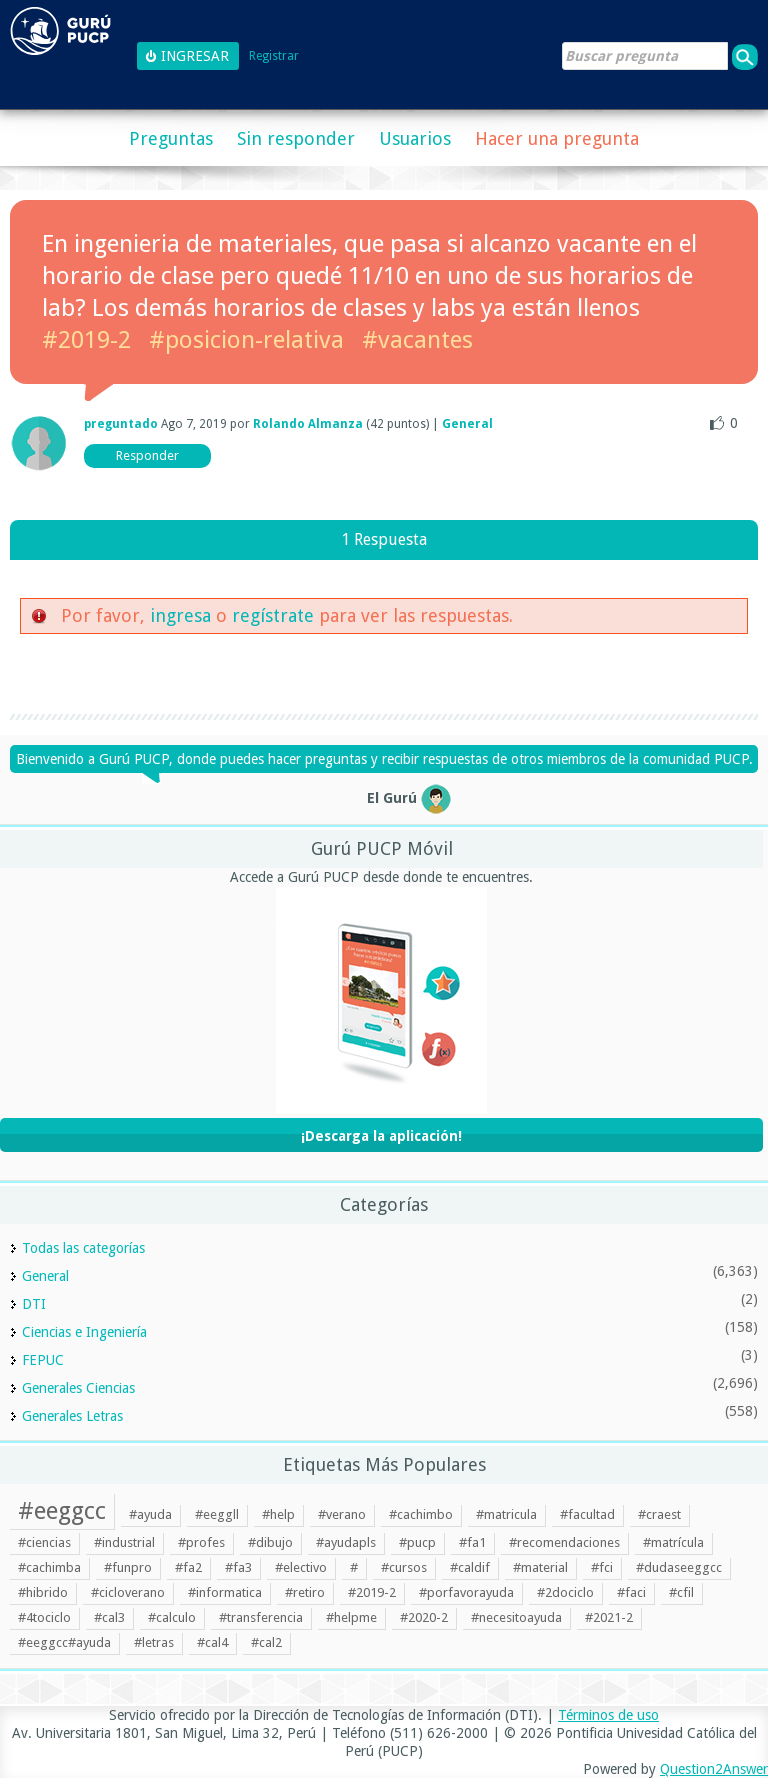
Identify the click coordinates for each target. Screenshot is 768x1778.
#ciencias (44, 1542)
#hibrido (43, 1592)
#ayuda (150, 1514)
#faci (631, 1592)
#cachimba (49, 1567)
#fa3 (238, 1567)
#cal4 (212, 1642)
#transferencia (261, 1617)
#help (278, 1514)
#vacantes (417, 340)
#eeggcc (62, 1511)
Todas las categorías (83, 1248)
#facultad (587, 1514)
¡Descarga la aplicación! (381, 1136)
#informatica (225, 1592)
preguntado (121, 424)
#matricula (506, 1514)
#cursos (404, 1567)
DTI (34, 1304)
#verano (342, 1514)
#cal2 (266, 1642)
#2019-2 (86, 340)
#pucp (417, 1542)
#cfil (681, 1592)
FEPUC (43, 1360)
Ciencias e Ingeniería (84, 1332)
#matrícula (673, 1542)
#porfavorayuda (466, 1592)
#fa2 (188, 1567)
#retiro (305, 1592)
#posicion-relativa (246, 340)
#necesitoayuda (516, 1617)
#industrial (124, 1542)
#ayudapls (346, 1542)
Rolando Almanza (308, 424)
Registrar (274, 56)
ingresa (180, 615)
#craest (659, 1514)
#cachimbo (421, 1514)
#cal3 (109, 1617)
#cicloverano (128, 1592)
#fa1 (472, 1542)
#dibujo (270, 1542)
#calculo (172, 1617)
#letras (154, 1642)
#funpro (128, 1567)
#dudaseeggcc (679, 1567)
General (467, 424)
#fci (602, 1567)
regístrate (273, 615)
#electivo (301, 1567)
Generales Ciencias (78, 1388)
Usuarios (415, 138)
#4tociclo (44, 1617)
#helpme (351, 1617)
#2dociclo (565, 1592)
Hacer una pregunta (557, 138)
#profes (201, 1542)
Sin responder (296, 138)
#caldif (470, 1567)
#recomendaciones (564, 1542)
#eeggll (217, 1514)
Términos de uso (608, 1715)
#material (540, 1567)
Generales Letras (72, 1416)
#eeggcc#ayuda (64, 1642)
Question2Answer (714, 1769)
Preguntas (171, 138)
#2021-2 (609, 1617)
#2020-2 (424, 1617)
